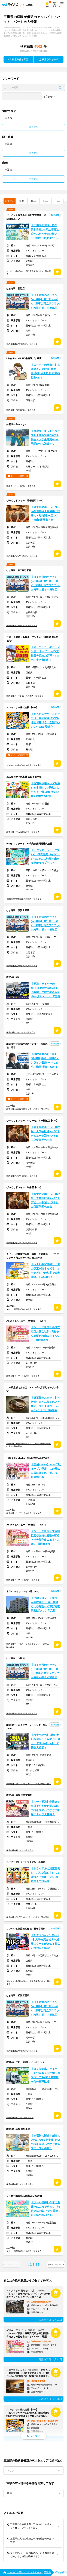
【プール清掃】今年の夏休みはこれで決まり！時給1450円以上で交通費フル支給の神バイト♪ (45, 2209)
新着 (21, 201)
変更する (33, 127)
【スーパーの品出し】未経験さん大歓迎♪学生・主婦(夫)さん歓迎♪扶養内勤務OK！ (45, 371)
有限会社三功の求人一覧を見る (20, 2117)
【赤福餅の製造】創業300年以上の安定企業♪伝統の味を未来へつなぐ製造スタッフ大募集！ (45, 2142)
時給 (33, 201)
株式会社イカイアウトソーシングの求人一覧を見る (28, 1784)
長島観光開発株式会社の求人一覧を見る (23, 899)
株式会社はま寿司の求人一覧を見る (21, 344)
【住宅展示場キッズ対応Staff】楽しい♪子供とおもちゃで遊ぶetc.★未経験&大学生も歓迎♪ (45, 790)
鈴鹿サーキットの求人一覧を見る (20, 486)
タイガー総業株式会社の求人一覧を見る (23, 1309)
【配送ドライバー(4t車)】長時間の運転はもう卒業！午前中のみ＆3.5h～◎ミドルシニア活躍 (45, 990)
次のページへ (56, 2264)
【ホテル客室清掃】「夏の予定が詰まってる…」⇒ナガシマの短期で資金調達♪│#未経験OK (45, 1270)
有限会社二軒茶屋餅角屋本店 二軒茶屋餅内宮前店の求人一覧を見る (28, 1444)
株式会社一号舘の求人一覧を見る (20, 410)
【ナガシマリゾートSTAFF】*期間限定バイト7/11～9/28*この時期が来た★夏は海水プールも (45, 856)
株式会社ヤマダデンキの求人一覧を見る (23, 1513)
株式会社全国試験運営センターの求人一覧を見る (27, 1109)
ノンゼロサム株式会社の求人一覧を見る (23, 765)
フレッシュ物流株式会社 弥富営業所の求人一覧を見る (28, 1982)
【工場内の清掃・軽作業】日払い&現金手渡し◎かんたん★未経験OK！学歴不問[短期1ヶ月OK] (45, 232)
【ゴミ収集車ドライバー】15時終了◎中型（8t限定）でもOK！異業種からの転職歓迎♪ (45, 2075)
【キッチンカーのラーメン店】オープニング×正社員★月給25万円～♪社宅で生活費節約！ (45, 653)
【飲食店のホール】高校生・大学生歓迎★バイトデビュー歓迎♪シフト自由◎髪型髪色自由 (45, 1133)
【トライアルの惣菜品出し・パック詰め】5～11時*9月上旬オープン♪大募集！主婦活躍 (45, 1875)
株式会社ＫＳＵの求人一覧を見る (20, 1032)
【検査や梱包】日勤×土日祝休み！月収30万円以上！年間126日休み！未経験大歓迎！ (45, 1741)
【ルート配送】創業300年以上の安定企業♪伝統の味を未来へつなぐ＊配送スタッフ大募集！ (45, 1808)
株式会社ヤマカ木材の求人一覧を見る (22, 832)
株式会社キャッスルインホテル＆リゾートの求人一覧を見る (28, 1645)
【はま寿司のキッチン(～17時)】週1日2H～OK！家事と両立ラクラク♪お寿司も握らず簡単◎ (45, 301)
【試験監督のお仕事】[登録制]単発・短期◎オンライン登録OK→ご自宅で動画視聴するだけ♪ (45, 1060)
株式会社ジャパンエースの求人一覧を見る (24, 696)
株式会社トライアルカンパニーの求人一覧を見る (27, 1917)
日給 (45, 201)
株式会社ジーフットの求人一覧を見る (22, 1376)
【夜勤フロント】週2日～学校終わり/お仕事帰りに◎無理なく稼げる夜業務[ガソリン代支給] (45, 1604)
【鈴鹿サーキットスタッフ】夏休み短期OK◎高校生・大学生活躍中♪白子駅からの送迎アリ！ (45, 437)
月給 (57, 201)
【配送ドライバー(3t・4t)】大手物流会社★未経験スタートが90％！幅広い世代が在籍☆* (45, 1941)
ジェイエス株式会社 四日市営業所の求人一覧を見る (28, 272)
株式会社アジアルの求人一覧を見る (21, 556)
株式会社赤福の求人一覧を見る (20, 1850)
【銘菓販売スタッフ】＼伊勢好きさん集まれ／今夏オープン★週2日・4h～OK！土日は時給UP (45, 1404)
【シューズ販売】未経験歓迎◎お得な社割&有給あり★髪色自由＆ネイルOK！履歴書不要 (45, 1537)
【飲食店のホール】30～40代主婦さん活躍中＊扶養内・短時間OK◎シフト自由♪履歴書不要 (45, 513)
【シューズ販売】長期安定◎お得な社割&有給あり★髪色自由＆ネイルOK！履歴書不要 (45, 1333)
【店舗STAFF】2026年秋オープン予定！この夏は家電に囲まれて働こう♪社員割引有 (46, 1471)
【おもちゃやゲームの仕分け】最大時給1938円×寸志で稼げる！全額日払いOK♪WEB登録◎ (45, 720)
